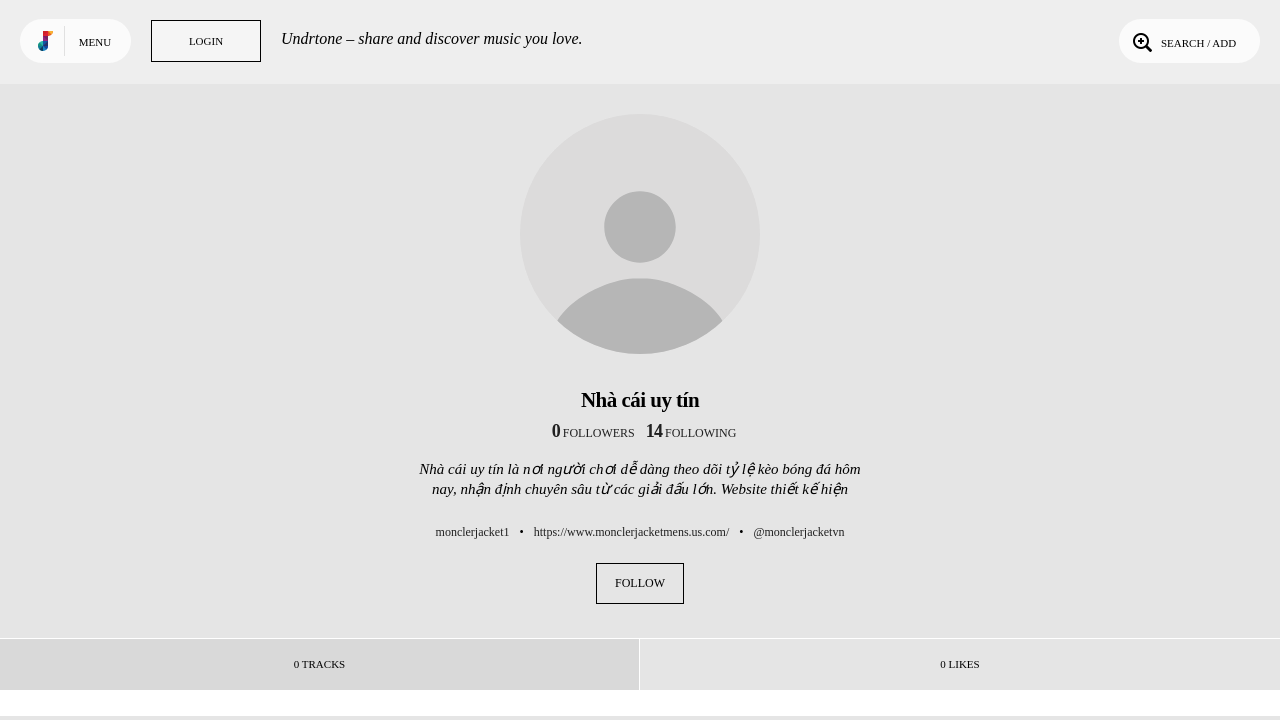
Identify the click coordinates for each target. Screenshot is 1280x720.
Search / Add (1182, 41)
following (691, 433)
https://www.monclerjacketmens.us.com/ (632, 532)
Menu (95, 42)
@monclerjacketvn (798, 532)
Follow (640, 583)
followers (593, 433)
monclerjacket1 (473, 532)
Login (206, 41)
